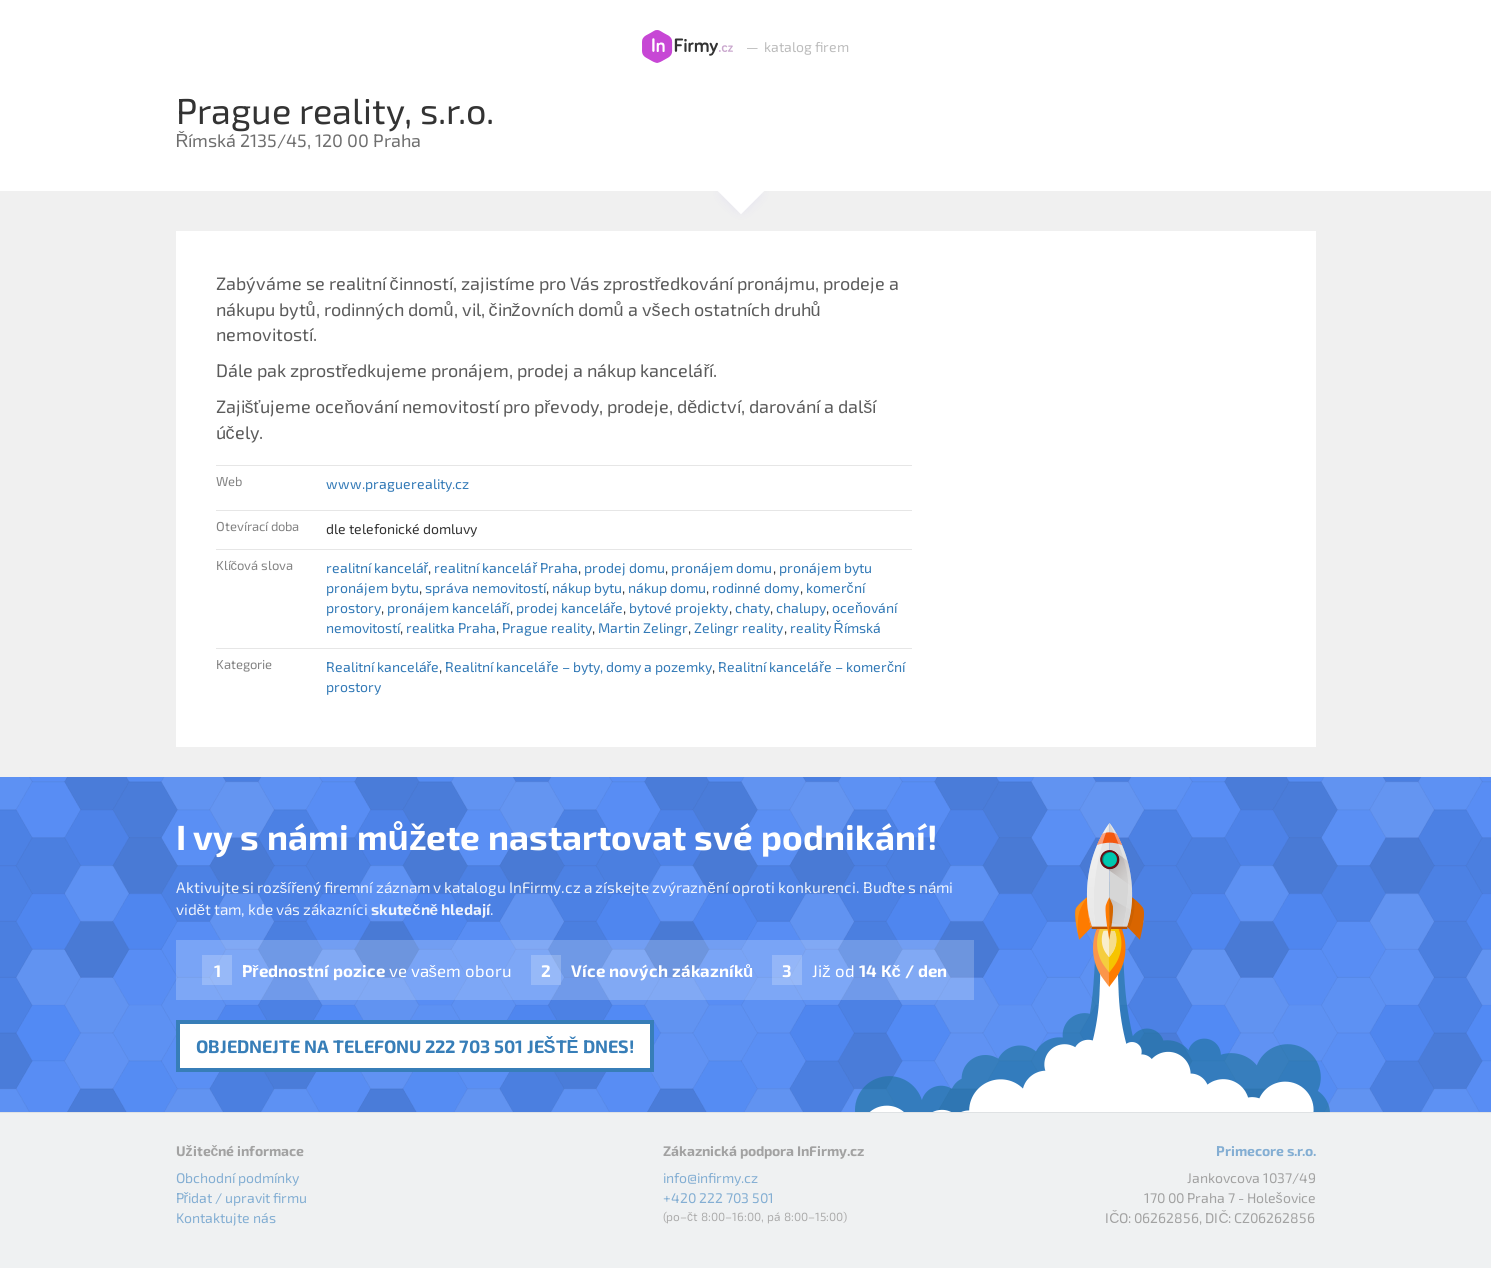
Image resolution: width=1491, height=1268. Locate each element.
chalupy (801, 607)
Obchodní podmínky (237, 1177)
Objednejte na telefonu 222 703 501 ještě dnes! (415, 1046)
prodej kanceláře (570, 607)
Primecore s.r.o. (1266, 1150)
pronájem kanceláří (448, 607)
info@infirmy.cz (710, 1177)
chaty (752, 607)
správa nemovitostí (485, 587)
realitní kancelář (377, 567)
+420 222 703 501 (718, 1197)
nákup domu (667, 587)
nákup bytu (587, 587)
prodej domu (624, 567)
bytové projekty (678, 607)
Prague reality (547, 627)
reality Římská (835, 627)
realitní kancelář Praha (506, 567)
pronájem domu (721, 567)
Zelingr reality (738, 627)
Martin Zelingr (643, 627)
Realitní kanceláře (383, 666)
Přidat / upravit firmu (242, 1197)
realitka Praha (451, 627)
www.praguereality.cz (397, 483)
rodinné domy (755, 587)
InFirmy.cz (687, 47)
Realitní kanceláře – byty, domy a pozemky (578, 666)
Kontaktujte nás (226, 1217)
